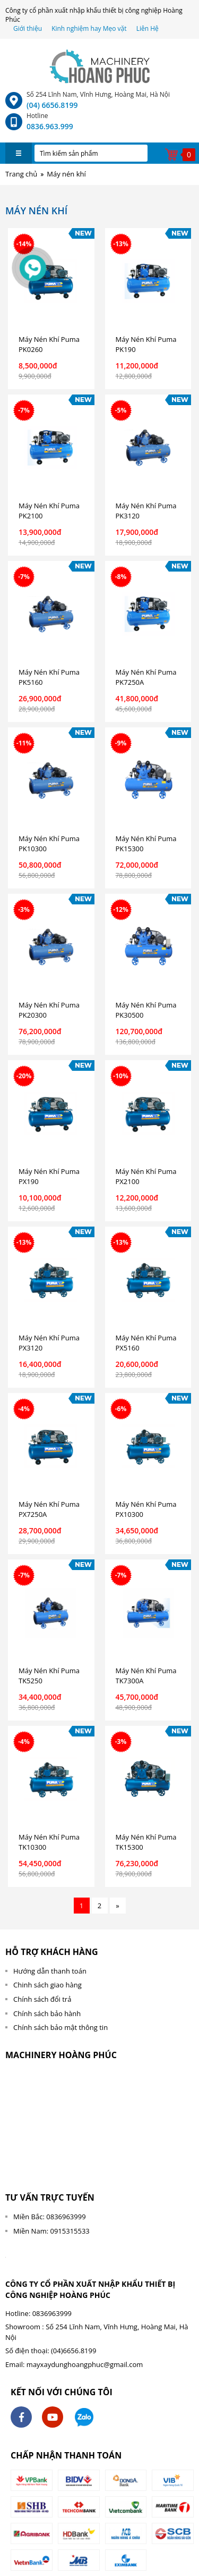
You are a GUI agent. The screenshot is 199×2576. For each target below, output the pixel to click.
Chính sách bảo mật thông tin (60, 2027)
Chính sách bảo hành (47, 2013)
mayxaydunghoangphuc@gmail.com (85, 2364)
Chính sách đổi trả (42, 1999)
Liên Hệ (147, 28)
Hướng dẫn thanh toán (49, 1971)
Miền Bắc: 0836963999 (49, 2216)
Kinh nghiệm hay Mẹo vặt (88, 28)
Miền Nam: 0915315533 (51, 2231)
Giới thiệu (28, 28)
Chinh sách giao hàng (47, 1985)
